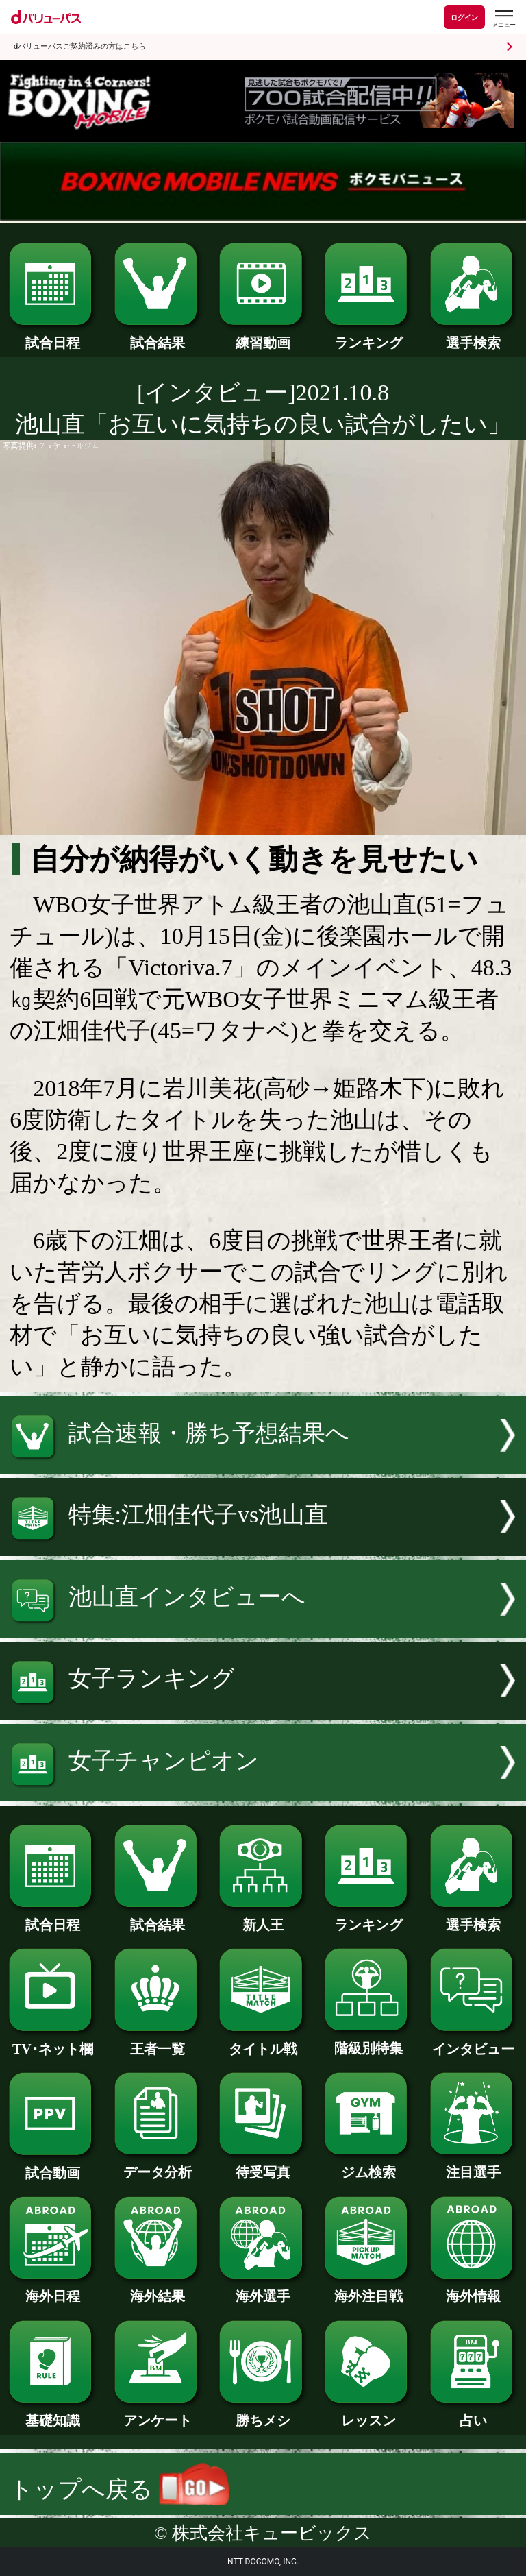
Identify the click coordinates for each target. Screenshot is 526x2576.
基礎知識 (52, 2413)
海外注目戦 (368, 2289)
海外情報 (473, 2289)
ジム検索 (368, 2165)
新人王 (262, 1918)
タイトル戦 (262, 2042)
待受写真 (262, 2165)
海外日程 (52, 2289)
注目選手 (473, 2165)
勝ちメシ (262, 2413)
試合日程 (52, 335)
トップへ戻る (119, 2489)
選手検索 (473, 335)
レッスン (368, 2413)
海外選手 (262, 2289)
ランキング (368, 335)
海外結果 (157, 2289)
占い (473, 2413)
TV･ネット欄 (52, 2042)
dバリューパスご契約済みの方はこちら (80, 46)
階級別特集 (368, 2041)
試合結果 (157, 335)
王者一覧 (157, 2042)
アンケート (157, 2413)
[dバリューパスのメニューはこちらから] (503, 18)
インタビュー (473, 2042)
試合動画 (52, 2166)
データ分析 (157, 2165)
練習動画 (262, 335)
